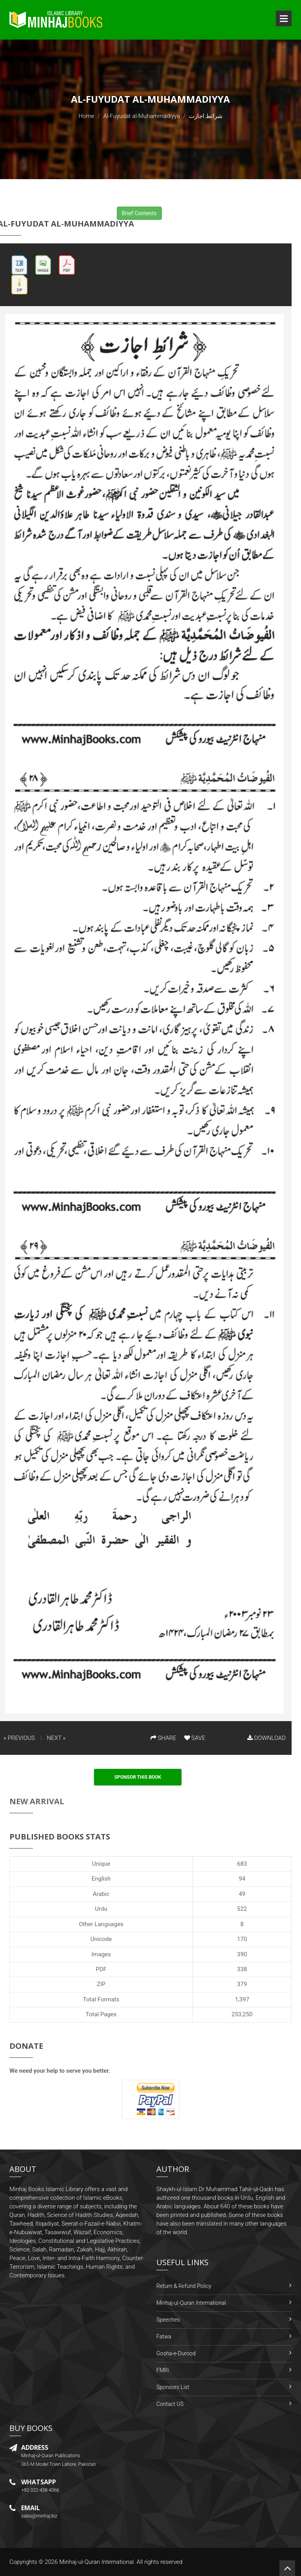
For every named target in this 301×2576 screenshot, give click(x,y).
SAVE (194, 1738)
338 (242, 1969)
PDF (101, 1969)
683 (242, 1863)
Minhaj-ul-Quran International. (97, 2561)
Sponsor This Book (137, 1777)
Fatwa (163, 2336)
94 (242, 1878)
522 (242, 1908)
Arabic (101, 1894)
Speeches (168, 2320)
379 (242, 1984)
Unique (101, 1863)
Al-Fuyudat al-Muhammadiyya (141, 116)
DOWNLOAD (266, 1738)
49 (242, 1894)
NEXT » (56, 1738)
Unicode (101, 1939)
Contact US (169, 2404)
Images (101, 1954)
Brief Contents (139, 213)
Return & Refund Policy (183, 2286)
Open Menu (284, 18)
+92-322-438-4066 (40, 2490)
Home (86, 116)
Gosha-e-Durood (176, 2353)
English (101, 1878)
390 (242, 1954)
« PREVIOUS (19, 1738)
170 (242, 1939)
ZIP (101, 1984)
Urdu (101, 1908)
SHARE (163, 1738)
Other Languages (101, 1924)
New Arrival (36, 1801)
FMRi (162, 2370)
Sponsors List (172, 2387)
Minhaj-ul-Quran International (191, 2303)
